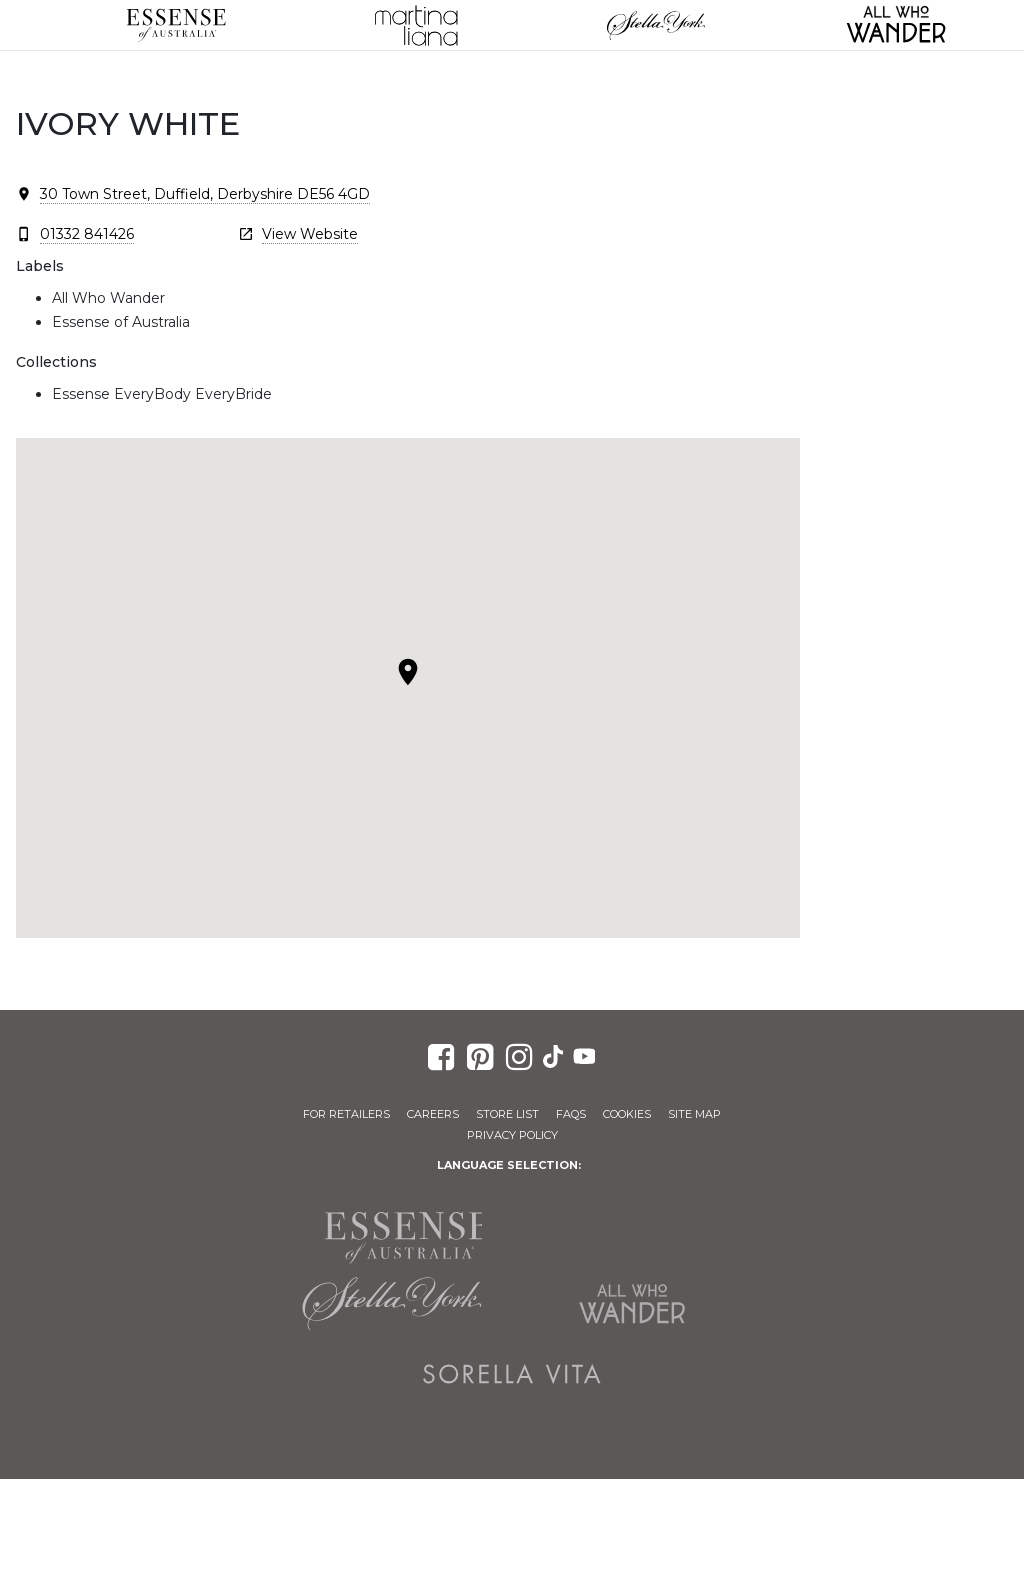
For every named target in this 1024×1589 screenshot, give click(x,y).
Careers (433, 1114)
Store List (507, 1114)
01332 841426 (87, 234)
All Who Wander (632, 1304)
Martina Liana (416, 25)
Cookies (627, 1114)
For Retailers (346, 1114)
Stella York (656, 25)
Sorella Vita (512, 1374)
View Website (310, 234)
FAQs (571, 1114)
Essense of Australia (176, 25)
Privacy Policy (512, 1135)
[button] (408, 672)
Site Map (694, 1114)
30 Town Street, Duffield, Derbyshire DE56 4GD (205, 194)
